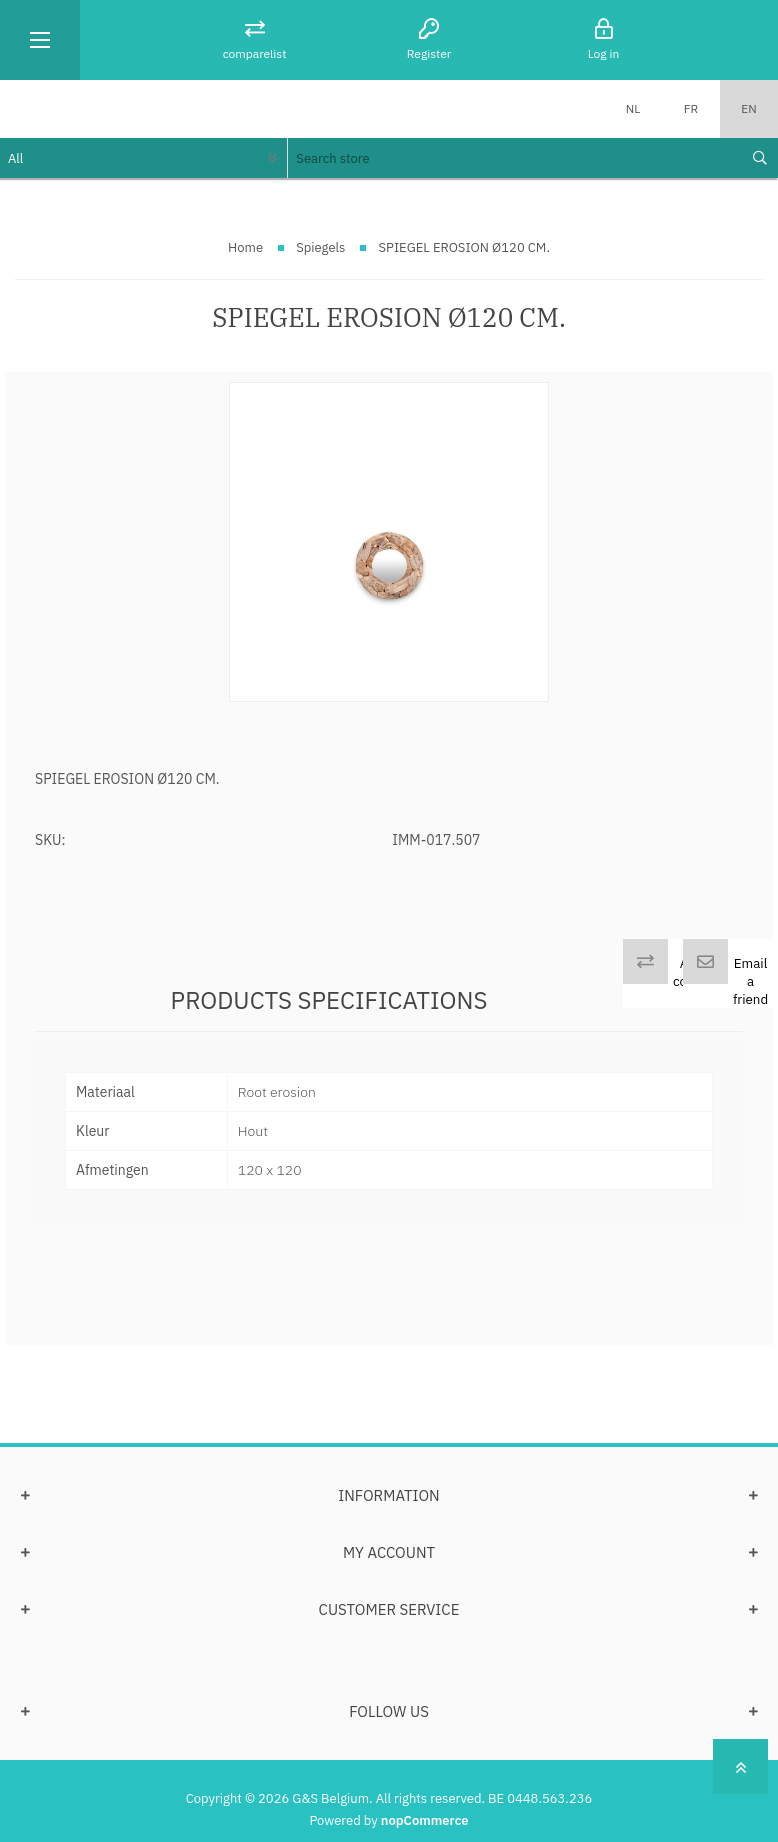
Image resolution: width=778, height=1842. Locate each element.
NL (633, 108)
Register (429, 53)
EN (748, 108)
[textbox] (513, 158)
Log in (604, 53)
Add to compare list (699, 981)
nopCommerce (425, 1820)
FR (691, 108)
